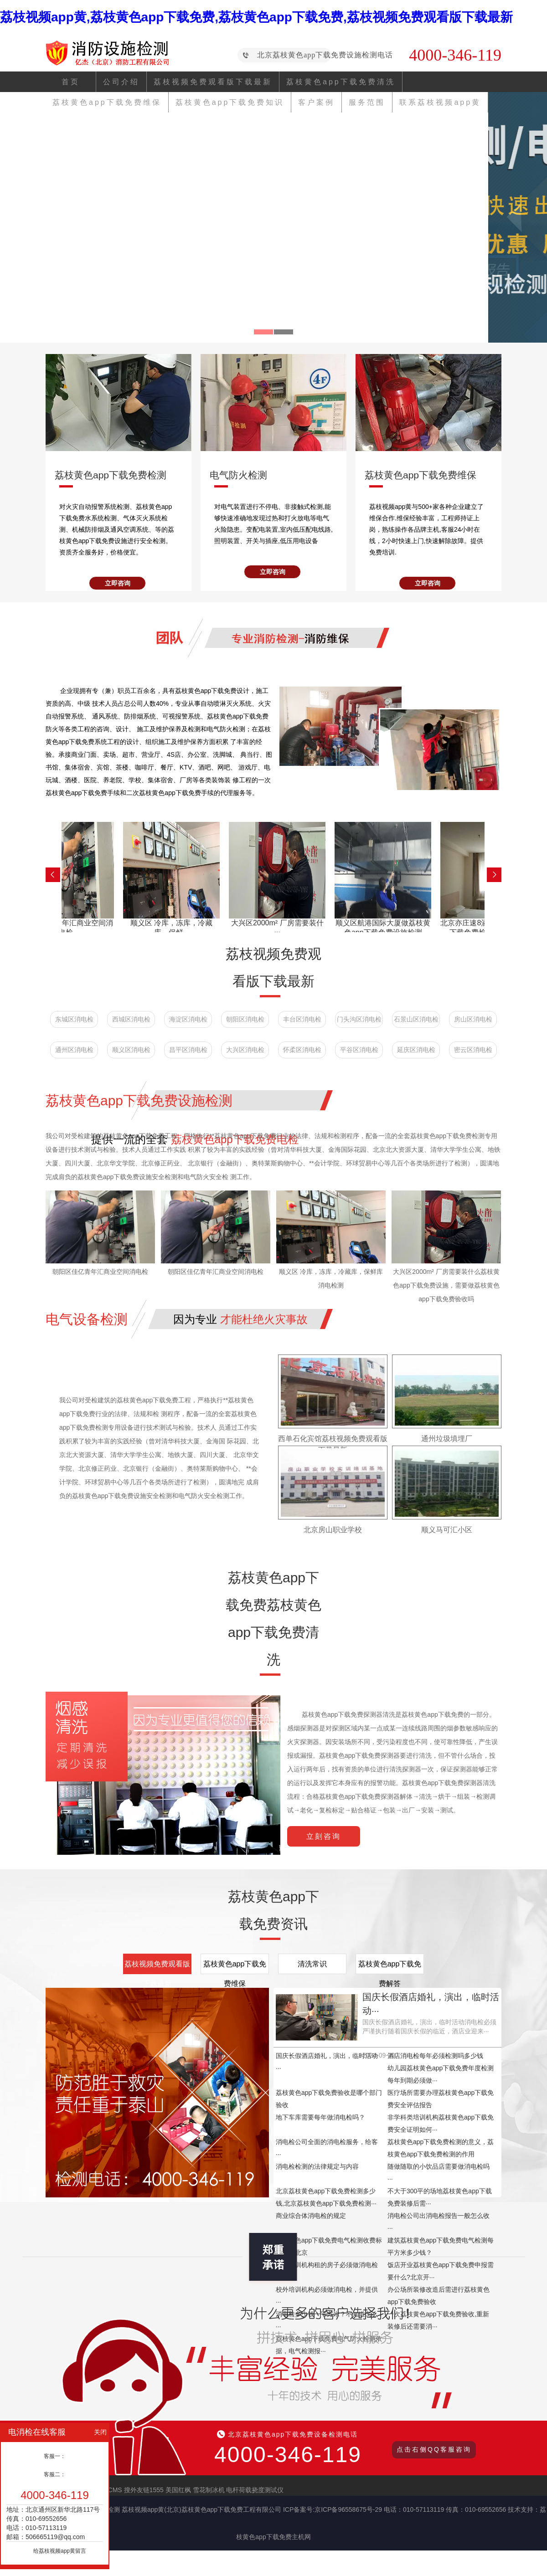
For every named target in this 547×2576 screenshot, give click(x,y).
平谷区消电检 (359, 1049)
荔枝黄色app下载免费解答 (390, 1967)
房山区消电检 (473, 1019)
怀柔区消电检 (302, 1049)
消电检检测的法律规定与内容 (317, 2166)
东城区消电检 (74, 1019)
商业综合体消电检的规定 (311, 2215)
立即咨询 (117, 583)
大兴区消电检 (245, 1049)
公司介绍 (121, 82)
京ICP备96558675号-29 (348, 2509)
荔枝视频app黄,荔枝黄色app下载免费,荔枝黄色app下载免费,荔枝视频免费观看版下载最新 (256, 17)
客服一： (55, 2456)
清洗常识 (312, 1964)
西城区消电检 (131, 1019)
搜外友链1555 (144, 2490)
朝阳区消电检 (245, 1019)
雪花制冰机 (209, 2490)
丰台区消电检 (302, 1019)
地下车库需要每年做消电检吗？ (320, 2117)
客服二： (55, 2474)
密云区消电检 (473, 1049)
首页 (71, 82)
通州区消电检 (74, 1049)
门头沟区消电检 (359, 1019)
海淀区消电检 (188, 1019)
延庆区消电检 (416, 1049)
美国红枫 (178, 2490)
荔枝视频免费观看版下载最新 (213, 82)
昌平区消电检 (188, 1049)
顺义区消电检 (131, 1049)
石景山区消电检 (416, 1019)
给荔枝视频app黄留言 (59, 2551)
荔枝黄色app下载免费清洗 (340, 82)
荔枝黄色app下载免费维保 (235, 1967)
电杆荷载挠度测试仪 (255, 2490)
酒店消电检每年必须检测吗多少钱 (435, 2055)
